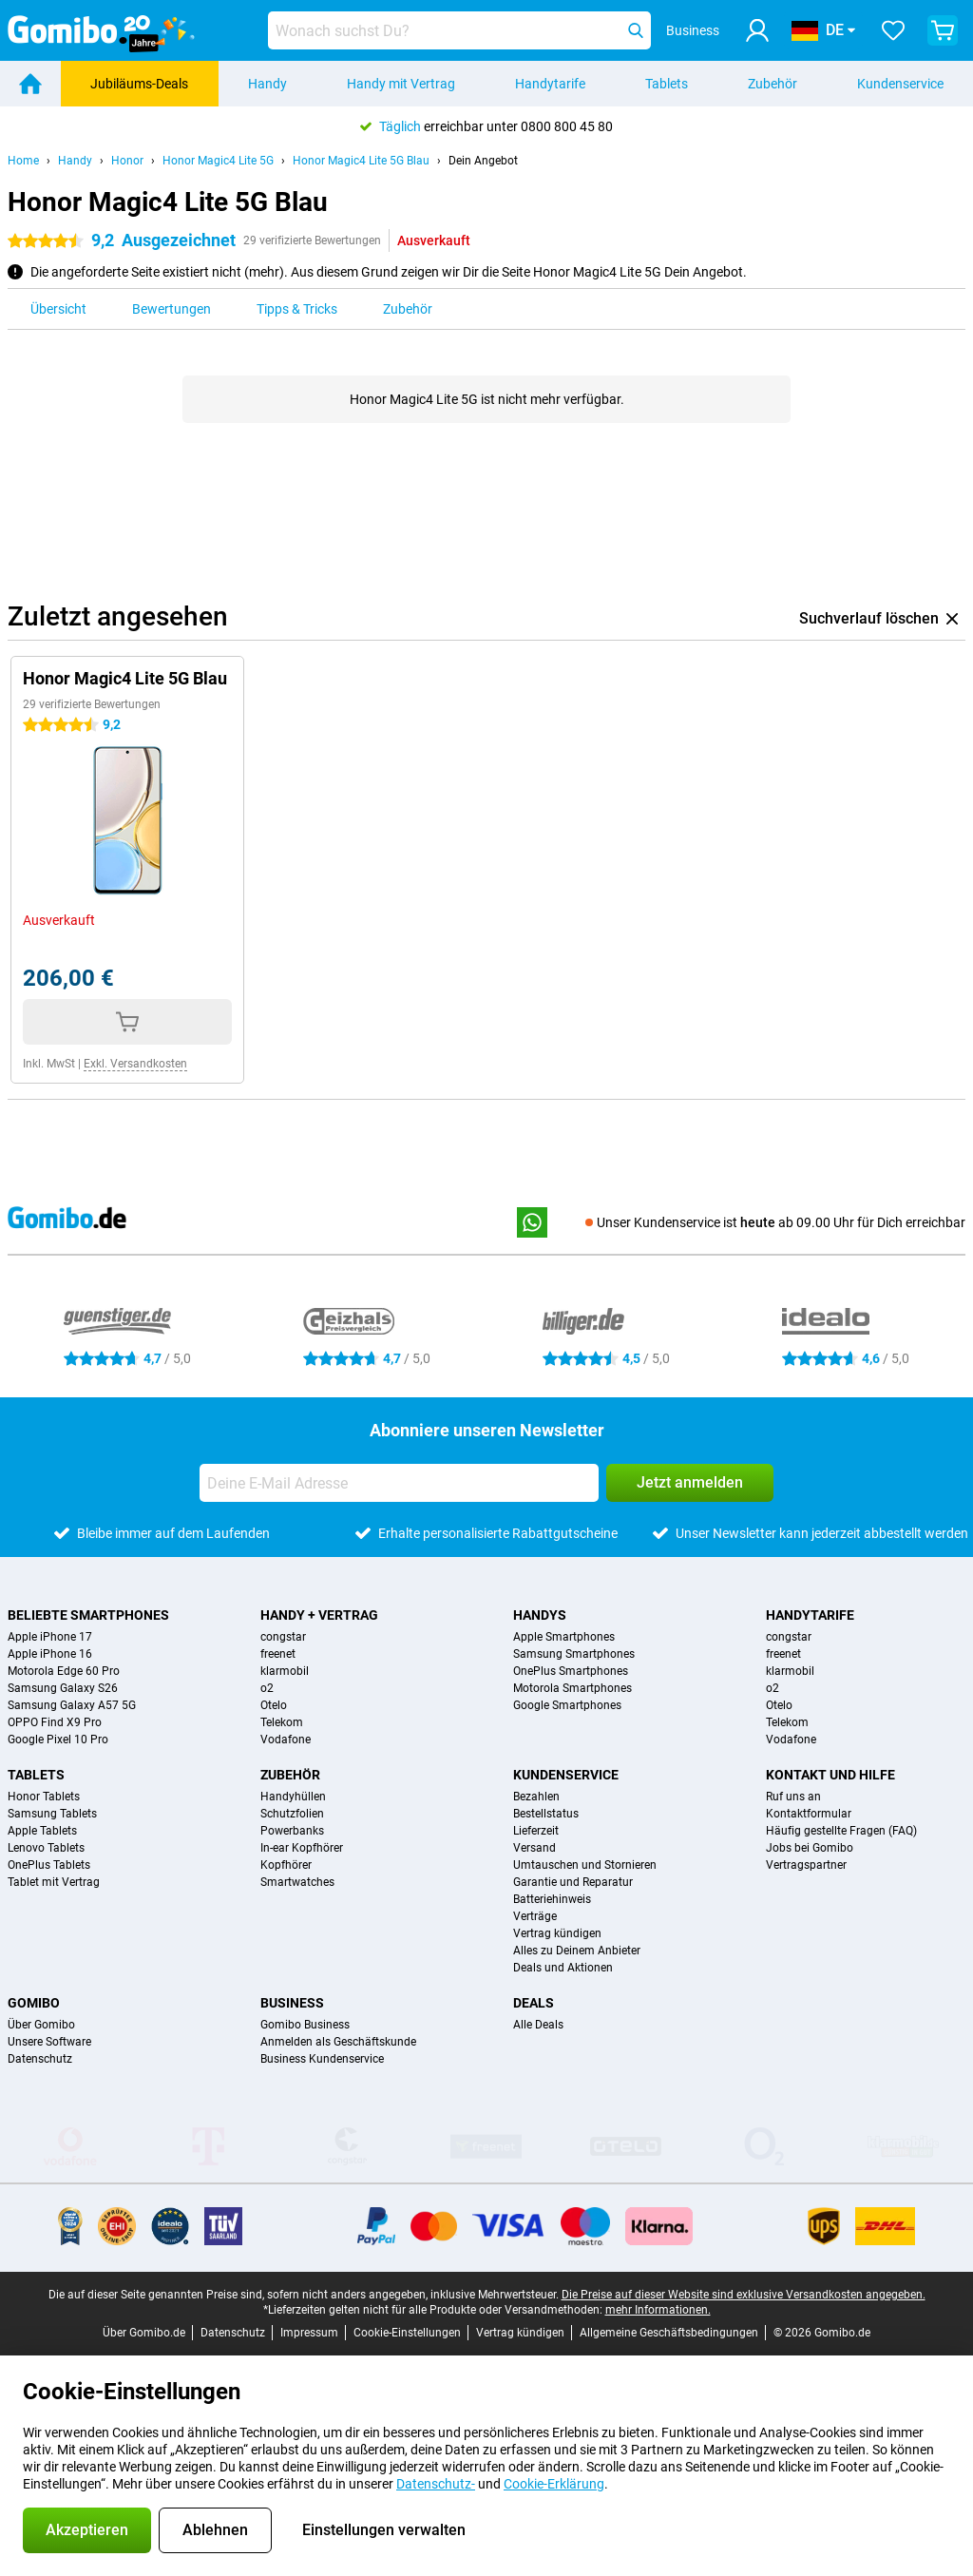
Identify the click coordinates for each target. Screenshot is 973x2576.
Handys (539, 1615)
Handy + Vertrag (319, 1615)
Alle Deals (538, 2024)
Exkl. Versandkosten (135, 1063)
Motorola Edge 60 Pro (64, 1671)
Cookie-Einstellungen (407, 2332)
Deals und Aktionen (563, 1967)
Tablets (666, 83)
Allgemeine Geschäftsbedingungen (669, 2332)
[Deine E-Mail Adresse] (399, 1483)
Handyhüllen (293, 1796)
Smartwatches (297, 1882)
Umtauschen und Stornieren (585, 1865)
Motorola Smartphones (572, 1688)
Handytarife (550, 83)
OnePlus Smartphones (570, 1671)
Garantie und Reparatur (573, 1882)
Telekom (281, 1722)
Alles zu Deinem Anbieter (576, 1950)
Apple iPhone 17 (50, 1637)
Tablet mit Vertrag (54, 1882)
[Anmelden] (757, 30)
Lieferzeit (536, 1830)
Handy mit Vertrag (401, 83)
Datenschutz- (435, 2483)
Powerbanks (292, 1830)
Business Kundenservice (322, 2059)
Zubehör (772, 83)
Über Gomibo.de (144, 2332)
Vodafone (285, 1739)
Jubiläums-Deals (139, 83)
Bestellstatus (546, 1813)
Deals (533, 2002)
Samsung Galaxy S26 (63, 1688)
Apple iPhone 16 (50, 1654)
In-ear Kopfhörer (301, 1848)
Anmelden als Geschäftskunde (338, 2041)
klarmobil (284, 1671)
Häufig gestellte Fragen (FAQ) (841, 1830)
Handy (267, 83)
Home (23, 160)
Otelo (273, 1705)
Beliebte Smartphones (88, 1615)
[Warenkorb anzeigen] (942, 30)
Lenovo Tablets (46, 1848)
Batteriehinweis (552, 1899)
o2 (267, 1688)
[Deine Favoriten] (893, 30)
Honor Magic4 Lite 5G (218, 160)
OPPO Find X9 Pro (55, 1722)
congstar (283, 1637)
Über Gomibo (41, 2024)
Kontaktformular (808, 1813)
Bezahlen (536, 1796)
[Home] (30, 83)
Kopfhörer (286, 1865)
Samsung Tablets (52, 1813)
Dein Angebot (483, 160)
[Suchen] (635, 30)
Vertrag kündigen (557, 1933)
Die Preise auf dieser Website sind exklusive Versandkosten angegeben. (743, 2294)
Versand (534, 1848)
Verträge (535, 1916)
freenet (278, 1654)
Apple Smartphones (564, 1637)
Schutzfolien (292, 1813)
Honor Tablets (44, 1796)
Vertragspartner (806, 1865)
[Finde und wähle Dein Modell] (459, 30)
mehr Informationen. (658, 2309)
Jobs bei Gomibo (809, 1848)
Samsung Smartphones (574, 1654)
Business (292, 2002)
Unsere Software (49, 2041)
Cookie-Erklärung (554, 2483)
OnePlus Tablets (49, 1865)
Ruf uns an (793, 1796)
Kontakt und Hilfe (830, 1774)
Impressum (309, 2332)
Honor (127, 160)
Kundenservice (566, 1774)
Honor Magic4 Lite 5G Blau (361, 160)
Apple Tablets (42, 1830)
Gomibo (34, 2002)
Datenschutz (40, 2059)
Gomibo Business (305, 2024)
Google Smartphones (567, 1705)
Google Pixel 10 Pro (58, 1739)
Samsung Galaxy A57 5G (72, 1705)
